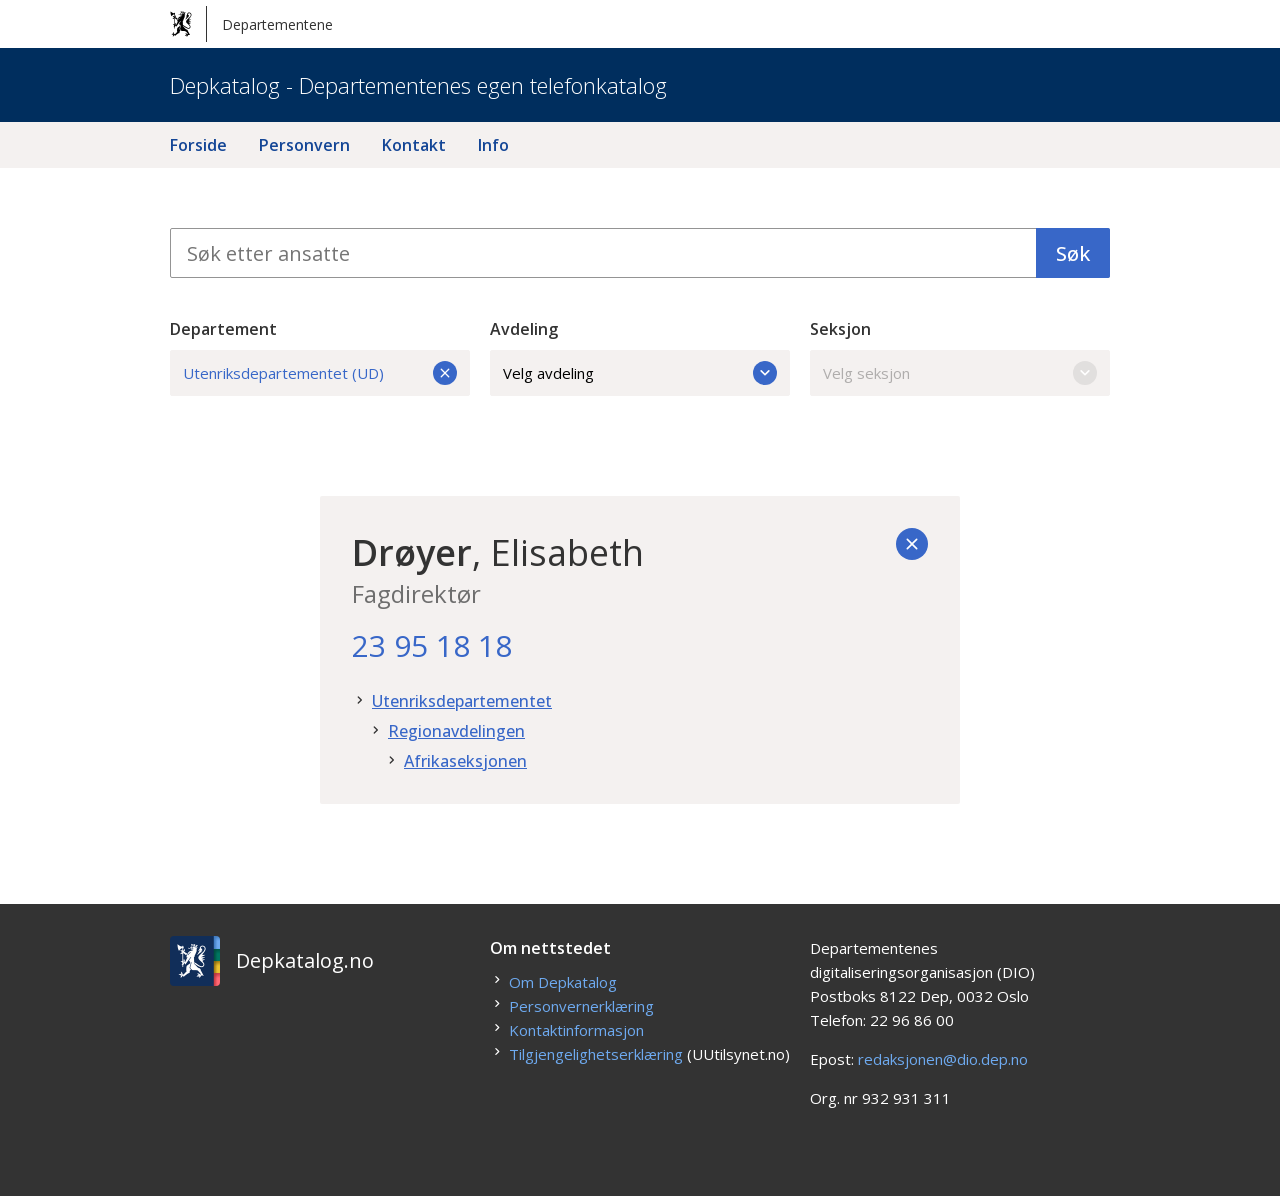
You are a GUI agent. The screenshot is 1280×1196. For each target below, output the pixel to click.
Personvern (304, 145)
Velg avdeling (640, 373)
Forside (198, 145)
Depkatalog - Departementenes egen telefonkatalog (418, 85)
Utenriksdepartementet (462, 701)
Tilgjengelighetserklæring (596, 1054)
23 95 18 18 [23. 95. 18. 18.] (432, 645)
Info (493, 145)
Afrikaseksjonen (465, 761)
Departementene (251, 24)
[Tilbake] (912, 544)
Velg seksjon (960, 373)
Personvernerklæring (581, 1006)
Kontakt (414, 145)
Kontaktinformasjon (576, 1030)
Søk (1073, 253)
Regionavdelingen (456, 731)
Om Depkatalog (563, 982)
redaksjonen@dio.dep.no (943, 1059)
